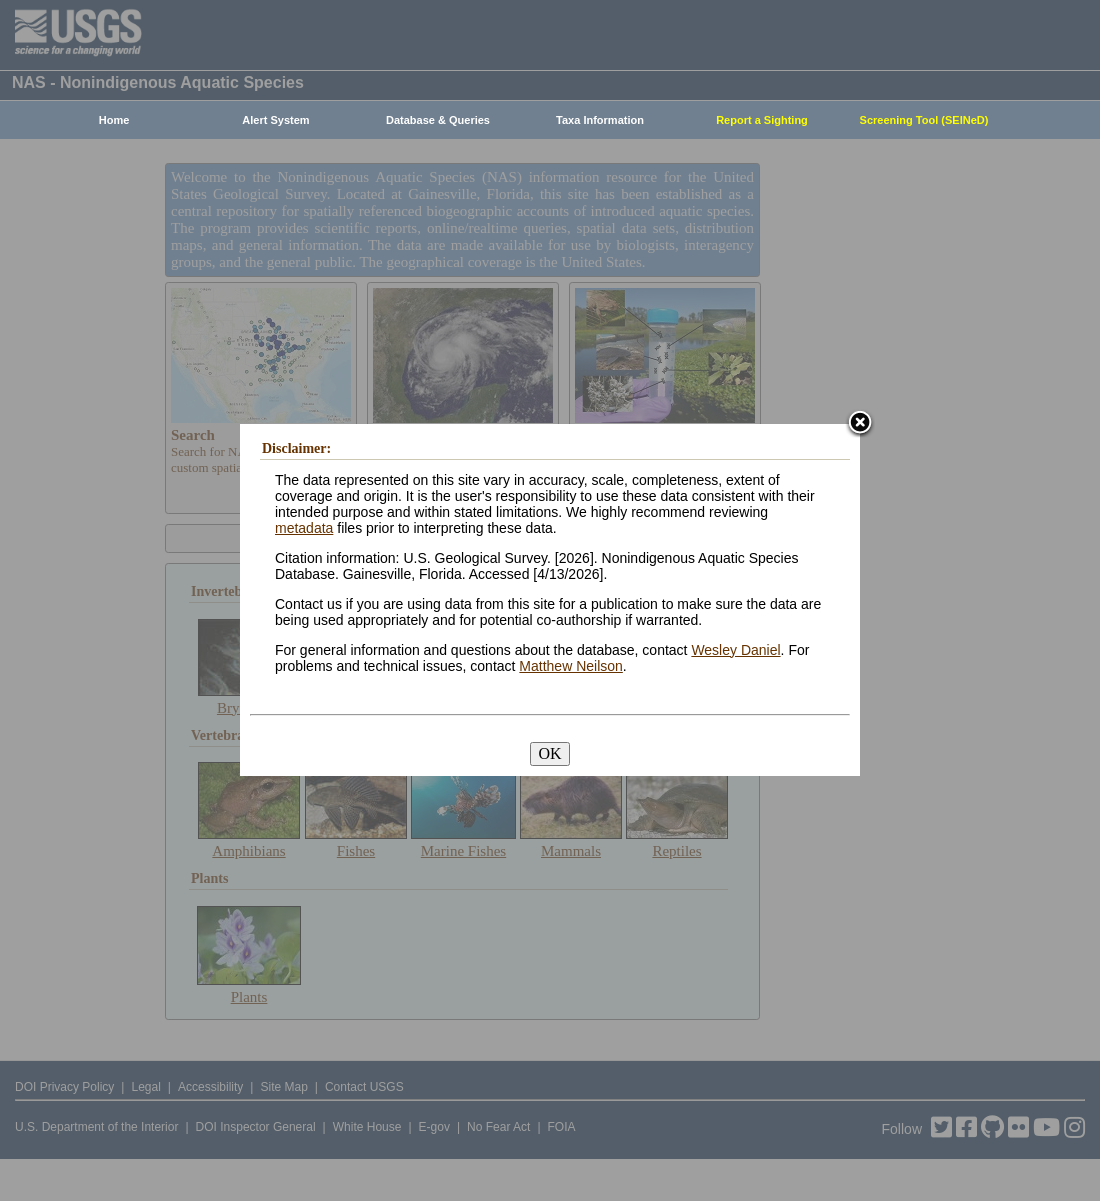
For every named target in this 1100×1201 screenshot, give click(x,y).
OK (549, 753)
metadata (304, 528)
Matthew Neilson (571, 666)
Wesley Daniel (735, 650)
